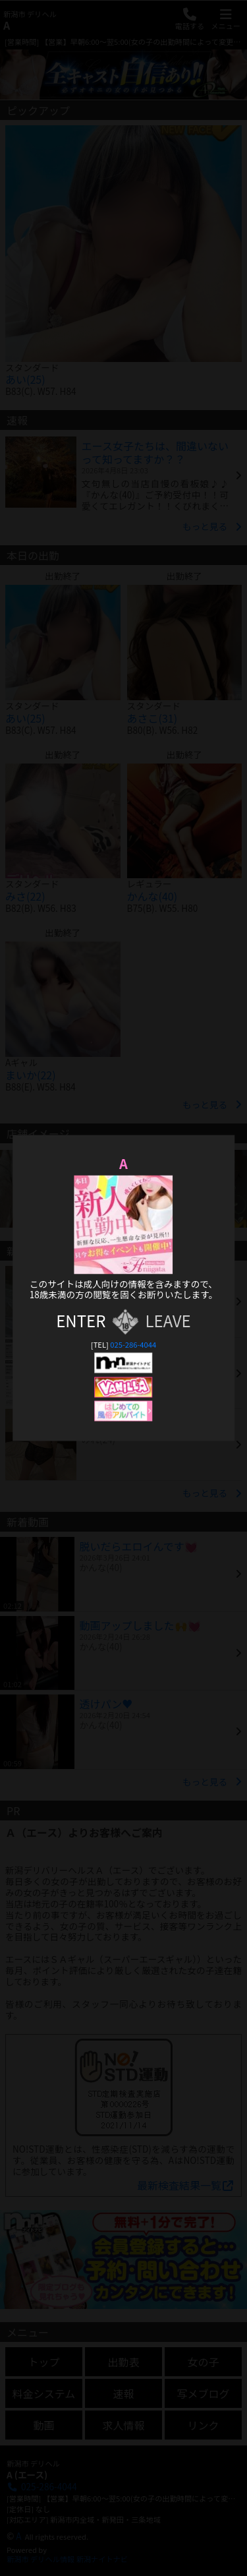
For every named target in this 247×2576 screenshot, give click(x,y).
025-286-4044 (133, 1344)
